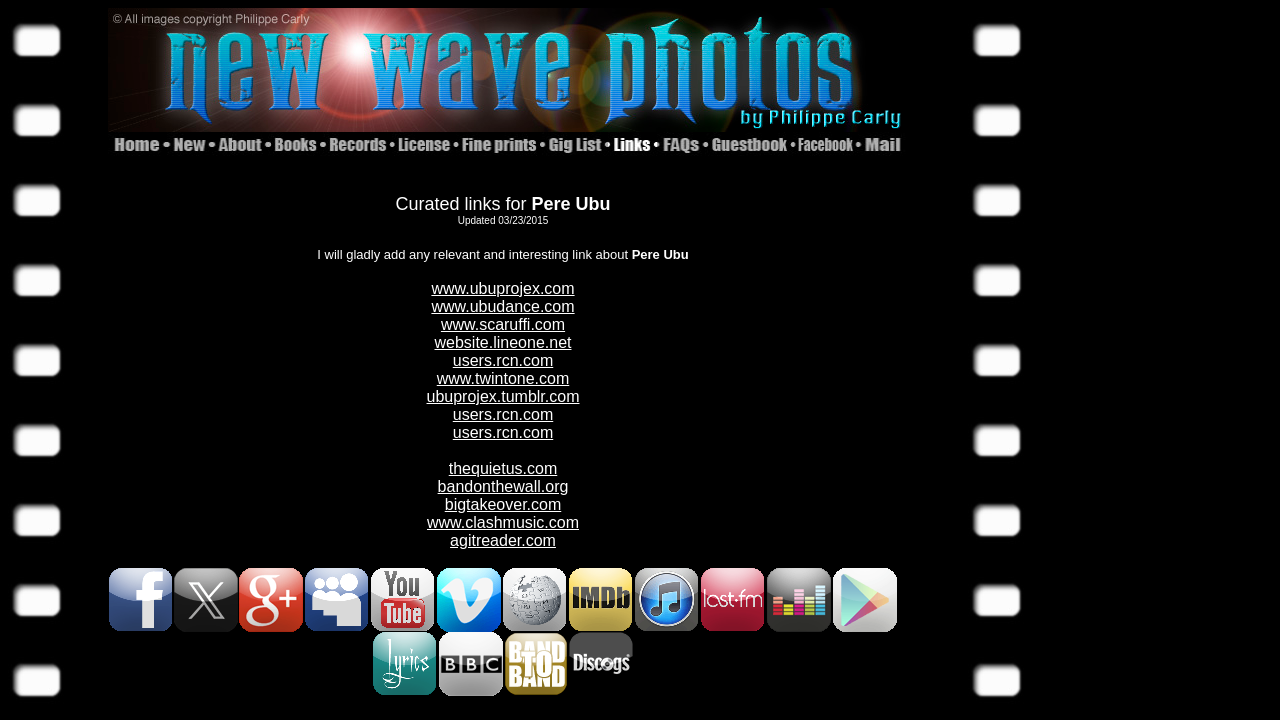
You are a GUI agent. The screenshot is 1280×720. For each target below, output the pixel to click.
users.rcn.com (503, 360)
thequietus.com (503, 468)
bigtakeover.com (503, 504)
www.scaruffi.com (503, 324)
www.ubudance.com (502, 306)
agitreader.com (503, 540)
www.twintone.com (503, 378)
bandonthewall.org (503, 486)
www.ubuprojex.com (502, 288)
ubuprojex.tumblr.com (503, 396)
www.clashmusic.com (503, 522)
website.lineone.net (503, 342)
